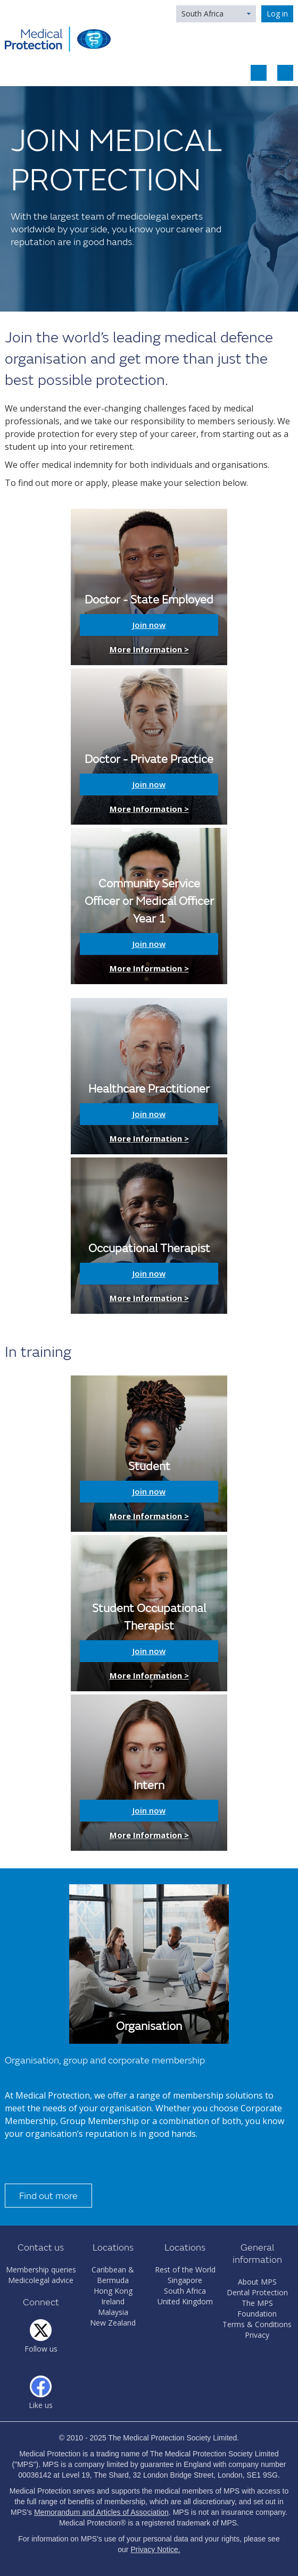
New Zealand (113, 2323)
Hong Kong (113, 2291)
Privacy (257, 2335)
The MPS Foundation (257, 2308)
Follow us (40, 2349)
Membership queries (41, 2269)
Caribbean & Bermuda (113, 2274)
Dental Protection (257, 2292)
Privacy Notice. (155, 2549)
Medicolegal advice (40, 2280)
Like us (41, 2405)
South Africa (202, 14)
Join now (149, 624)
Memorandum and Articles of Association (101, 2512)
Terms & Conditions (257, 2324)
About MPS (257, 2282)
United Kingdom (185, 2301)
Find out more (48, 2196)
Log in (277, 14)
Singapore (185, 2280)
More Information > (149, 649)
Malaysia (113, 2312)
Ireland (113, 2301)
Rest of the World (185, 2269)
